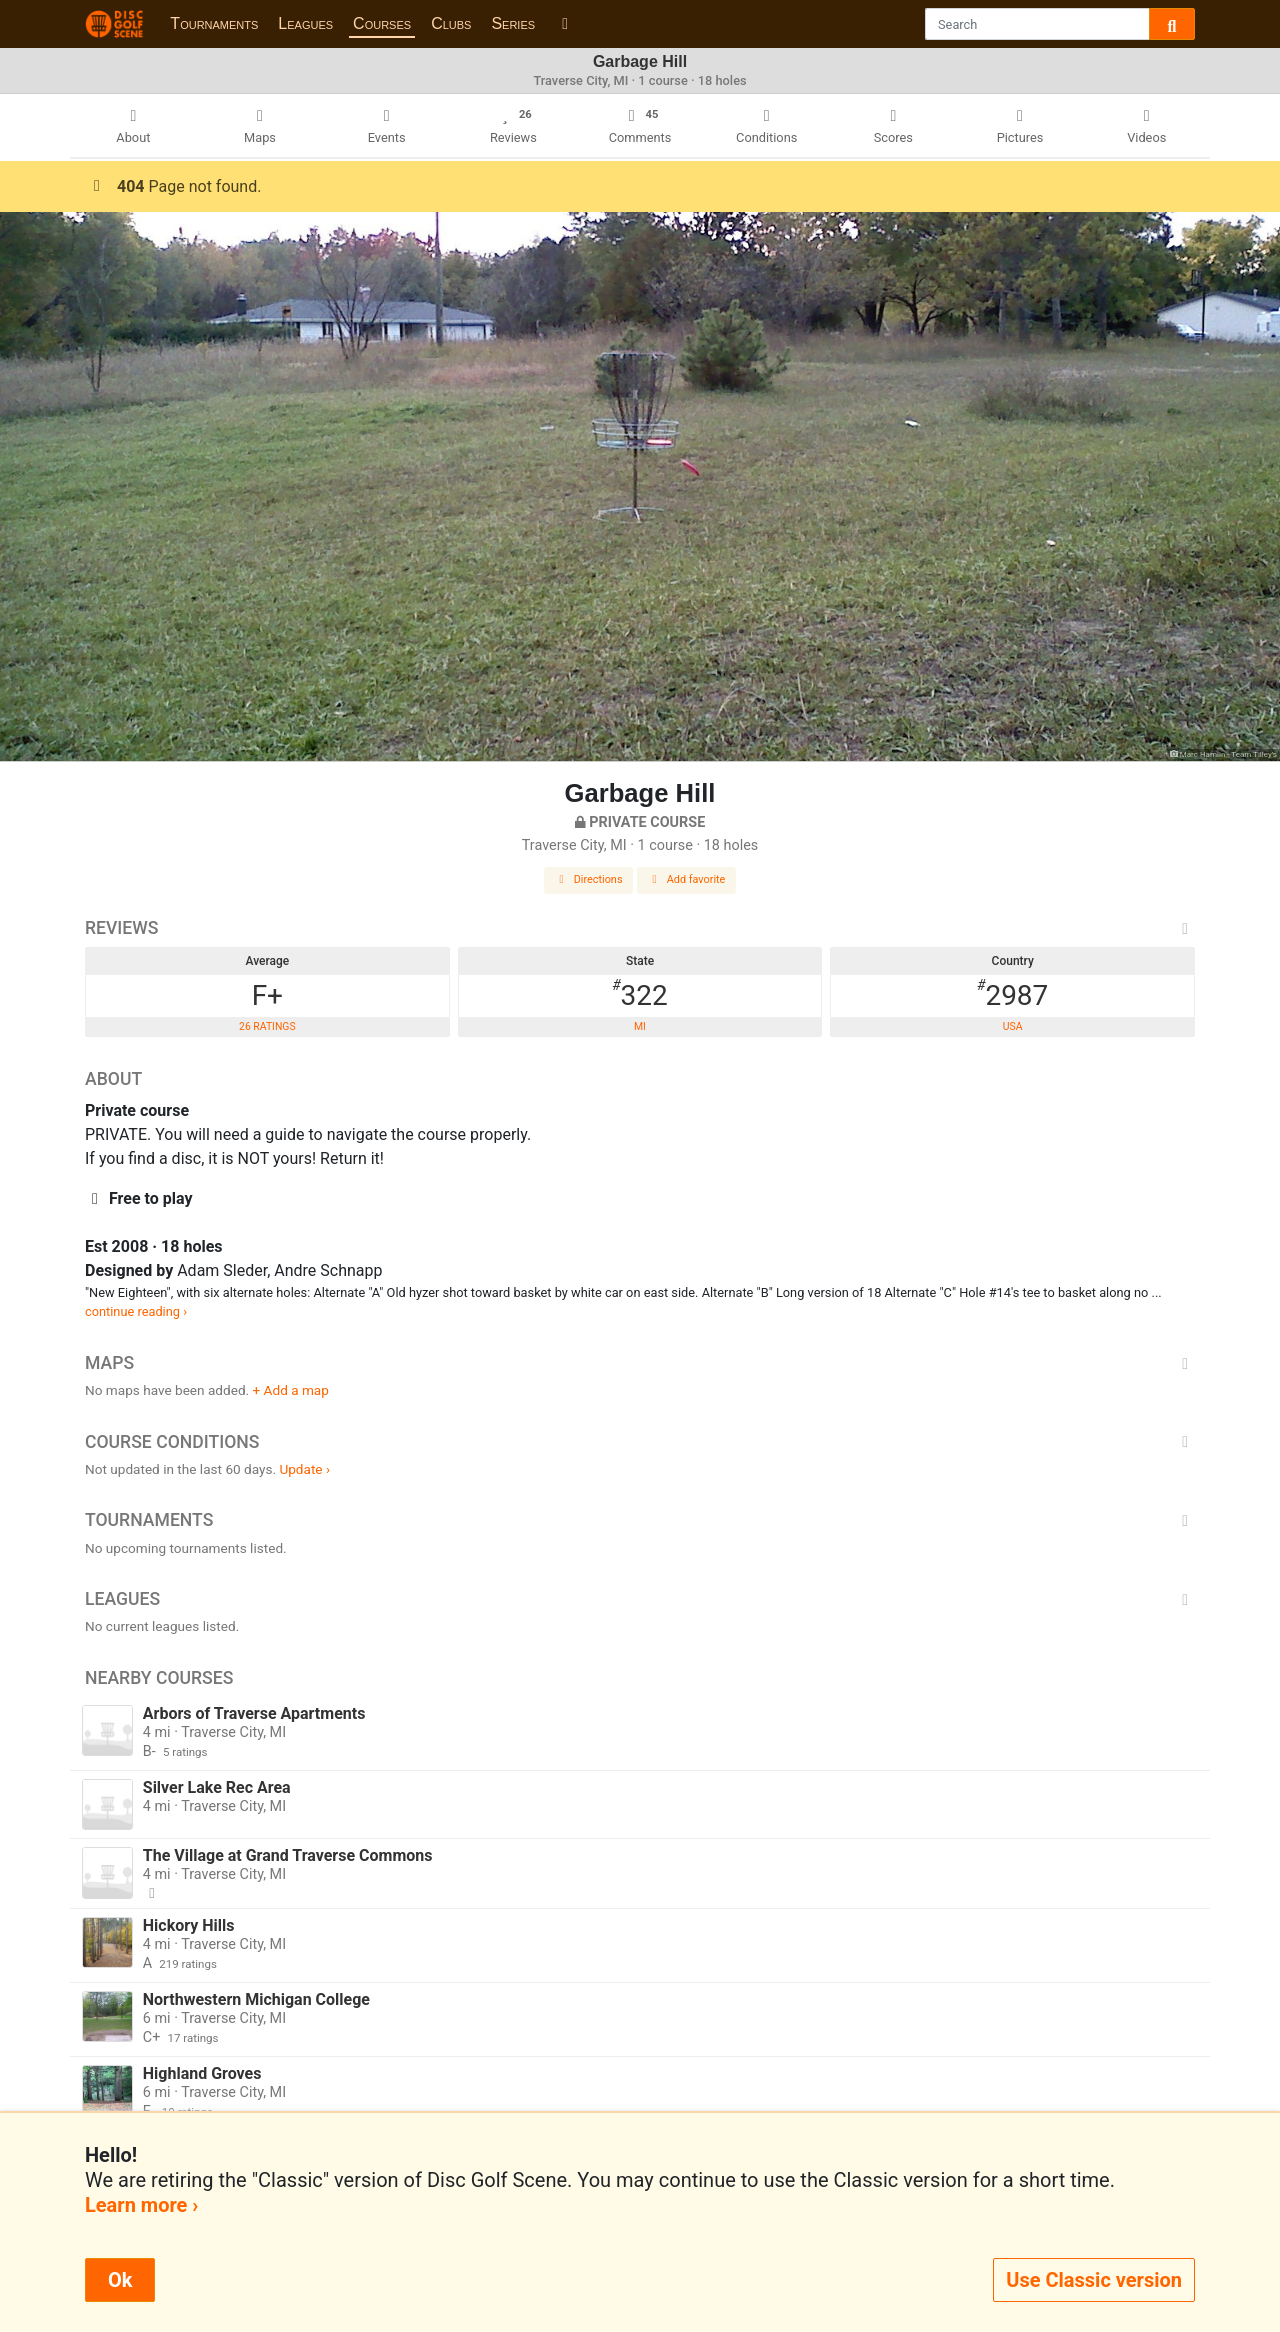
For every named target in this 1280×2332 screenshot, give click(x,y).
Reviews (640, 928)
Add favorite (687, 879)
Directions (589, 879)
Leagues (305, 23)
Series (513, 23)
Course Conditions (640, 1442)
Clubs (451, 23)
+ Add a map (291, 1390)
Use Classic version (1094, 2280)
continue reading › (136, 1311)
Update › (304, 1469)
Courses (382, 23)
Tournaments (214, 23)
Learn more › (141, 2205)
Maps (640, 1363)
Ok (120, 2280)
